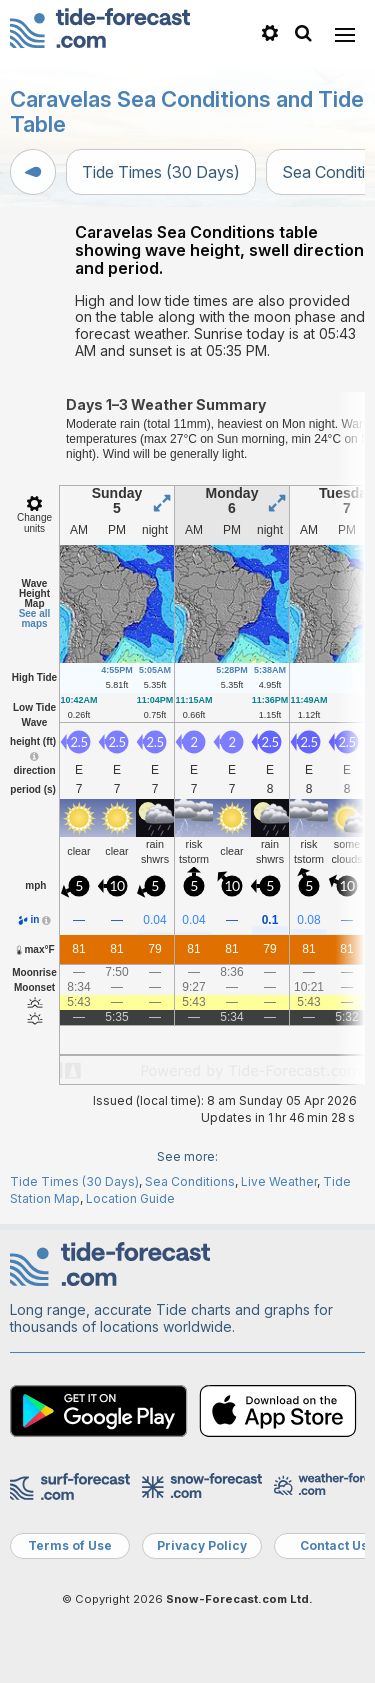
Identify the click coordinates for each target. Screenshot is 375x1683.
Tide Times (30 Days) (161, 172)
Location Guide (130, 1198)
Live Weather (279, 1181)
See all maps (35, 618)
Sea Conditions (190, 1181)
